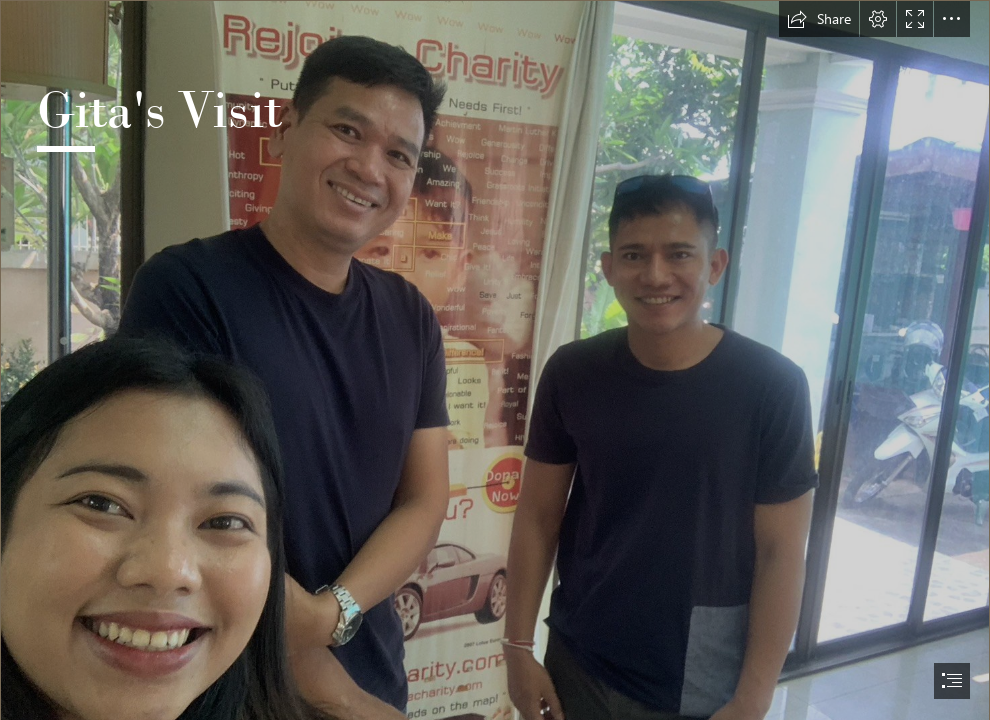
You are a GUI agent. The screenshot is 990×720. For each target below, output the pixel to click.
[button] (819, 19)
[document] (495, 360)
